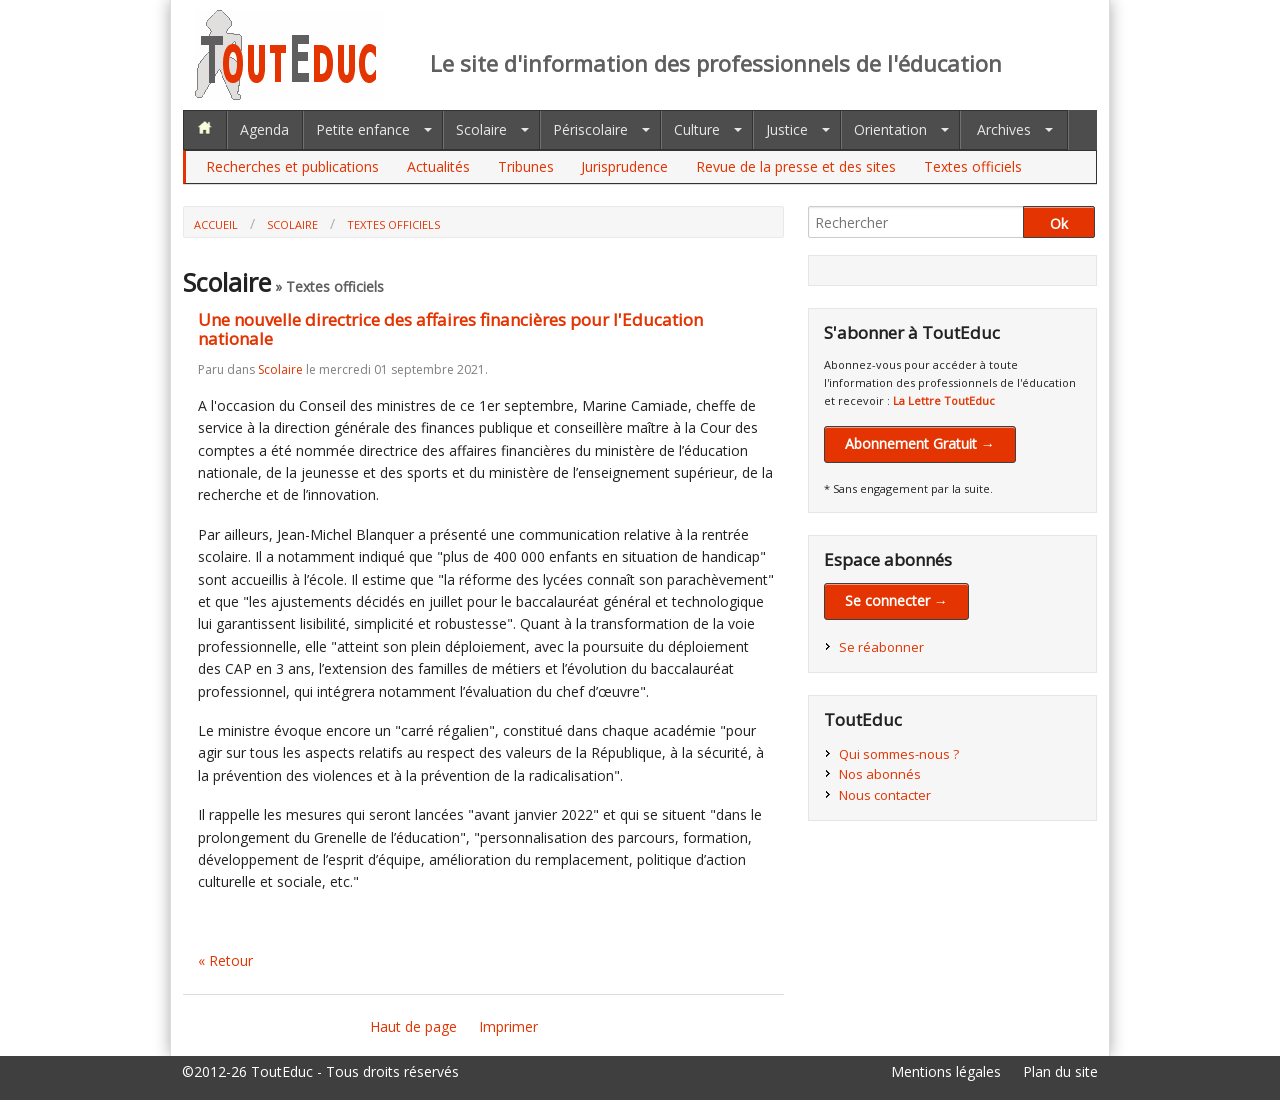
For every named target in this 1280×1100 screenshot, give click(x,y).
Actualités (438, 166)
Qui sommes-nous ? (899, 754)
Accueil (216, 224)
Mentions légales (946, 1071)
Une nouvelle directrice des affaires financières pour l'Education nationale (450, 329)
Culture (697, 129)
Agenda (264, 129)
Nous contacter (885, 795)
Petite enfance (363, 129)
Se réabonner (881, 647)
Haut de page (413, 1026)
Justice (787, 129)
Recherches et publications (292, 166)
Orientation (890, 129)
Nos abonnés (880, 774)
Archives (1004, 129)
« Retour (225, 960)
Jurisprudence (624, 166)
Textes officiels (973, 166)
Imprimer (508, 1026)
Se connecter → (896, 600)
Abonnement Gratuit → (920, 443)
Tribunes (526, 166)
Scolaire (481, 129)
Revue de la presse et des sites (796, 166)
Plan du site (1060, 1071)
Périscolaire (590, 129)
